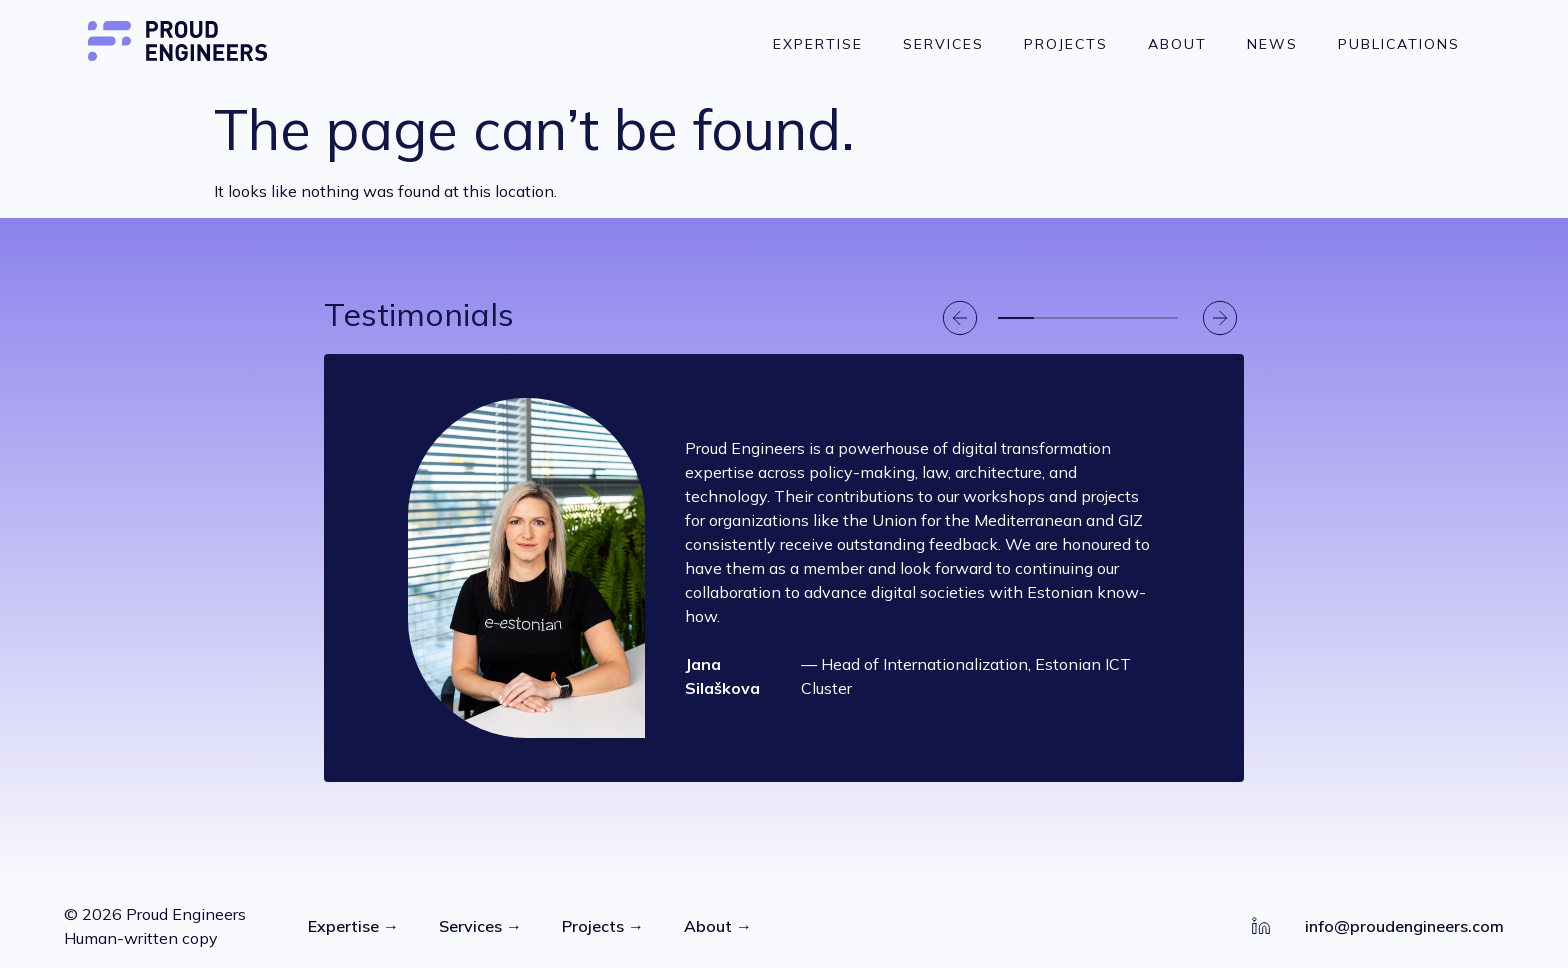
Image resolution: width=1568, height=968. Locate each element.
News (1272, 44)
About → (718, 926)
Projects (1066, 44)
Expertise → (353, 926)
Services (943, 44)
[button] (960, 318)
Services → (480, 926)
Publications (1399, 44)
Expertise (818, 44)
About (1177, 44)
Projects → (603, 926)
